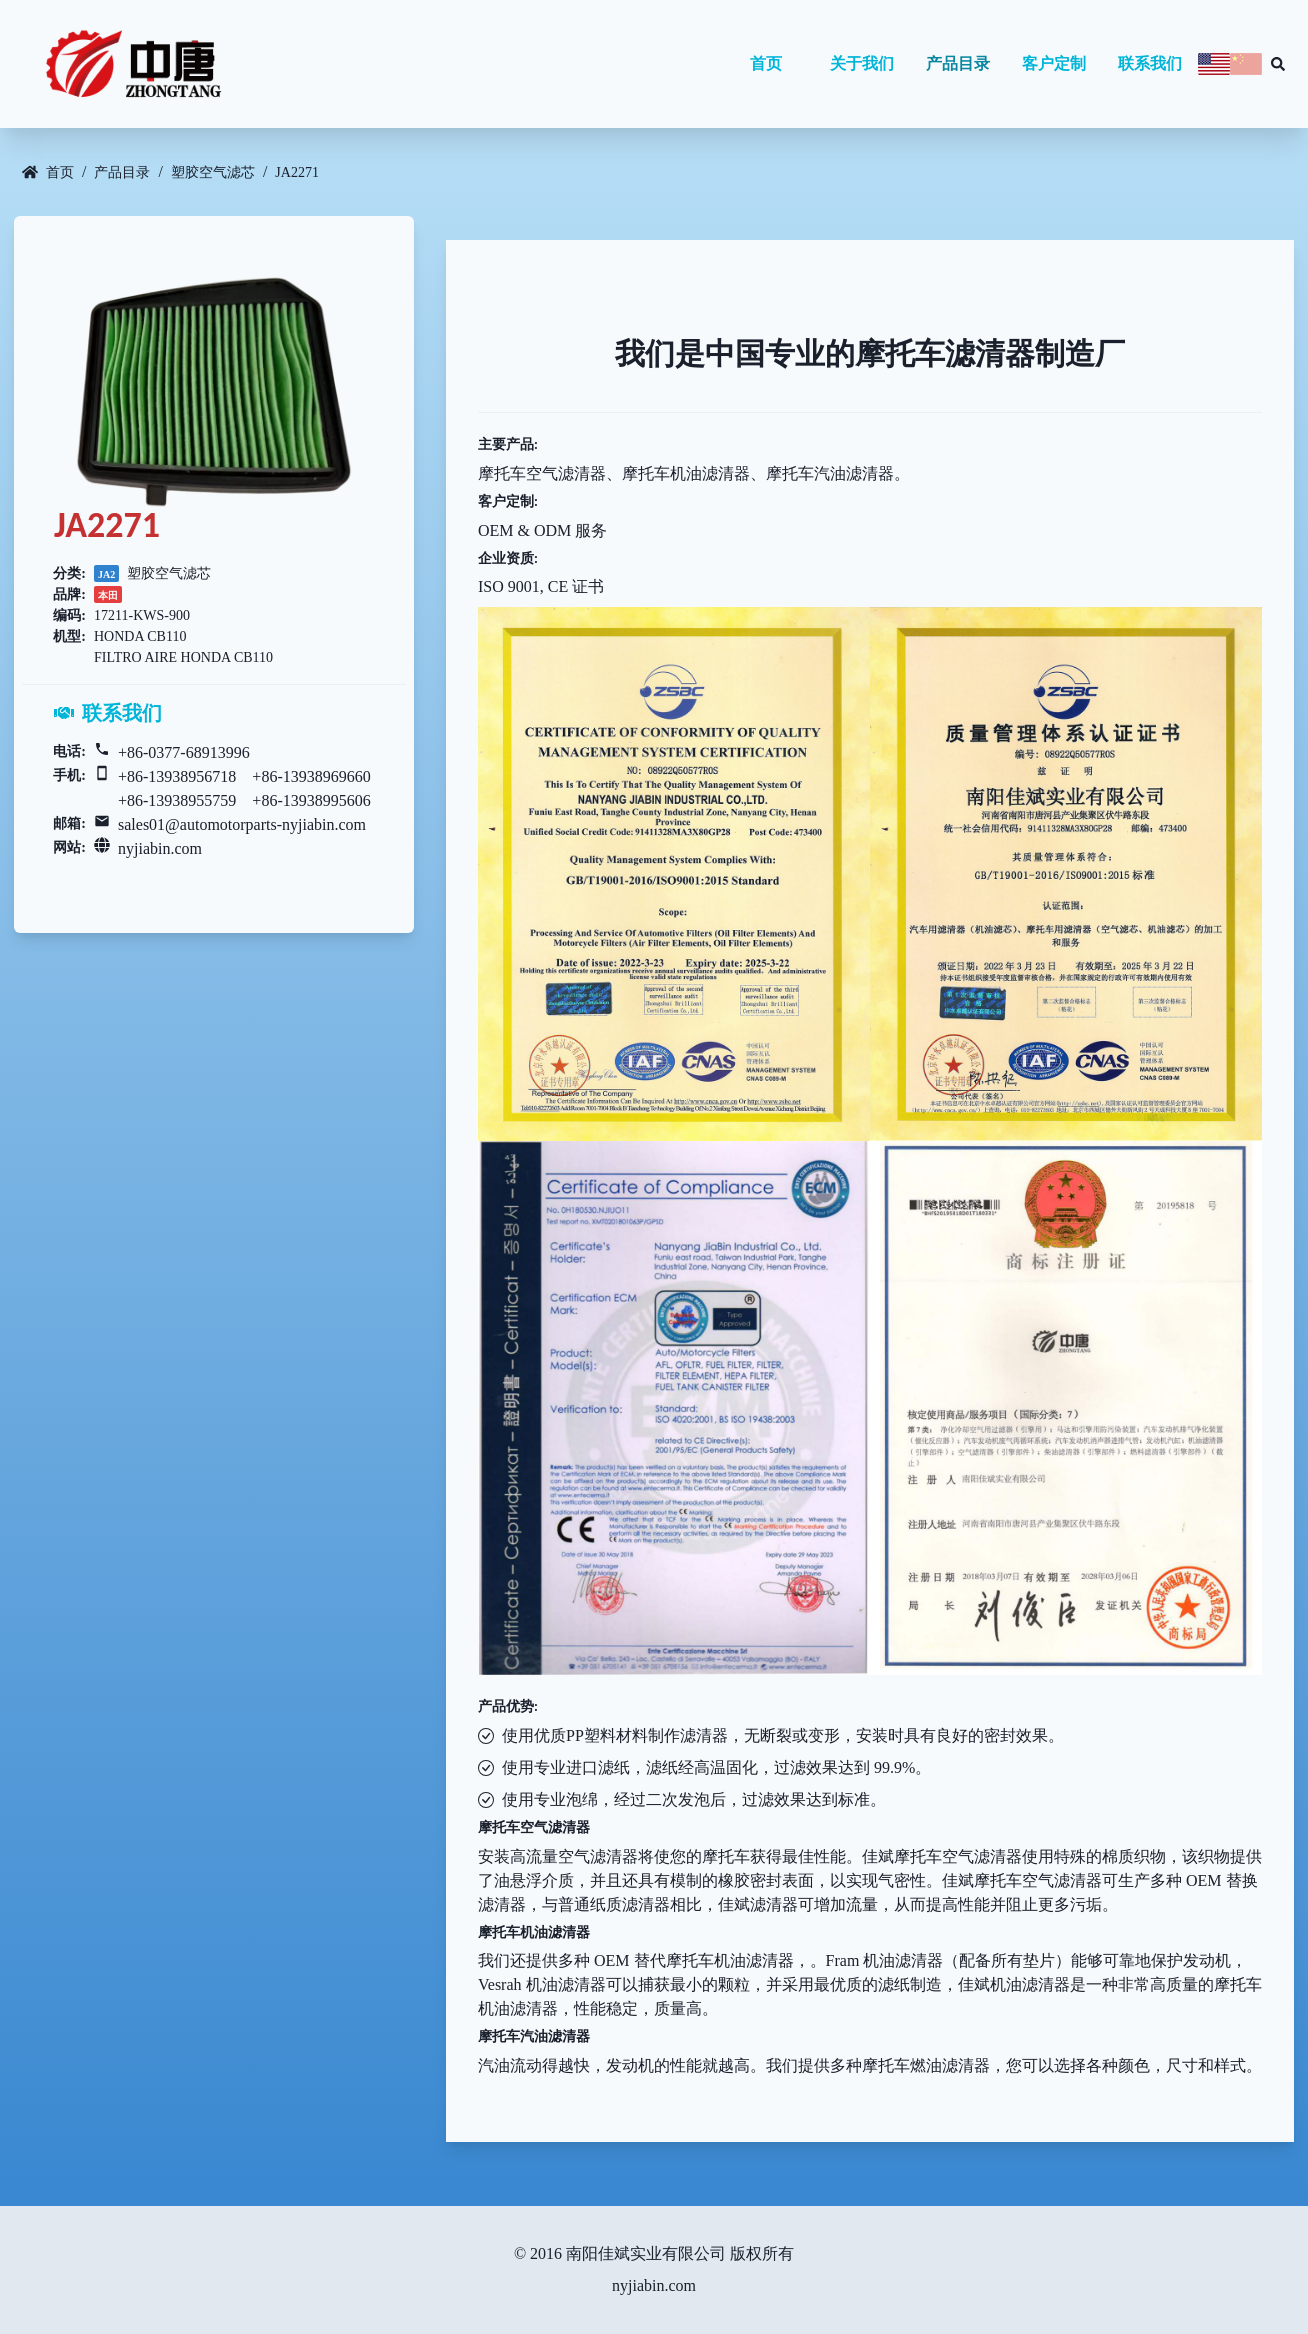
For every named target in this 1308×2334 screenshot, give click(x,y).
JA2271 (297, 172)
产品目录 (958, 63)
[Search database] (1278, 64)
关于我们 (862, 63)
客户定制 (1054, 63)
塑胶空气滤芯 (213, 172)
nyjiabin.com (160, 848)
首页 (766, 63)
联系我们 (1150, 63)
